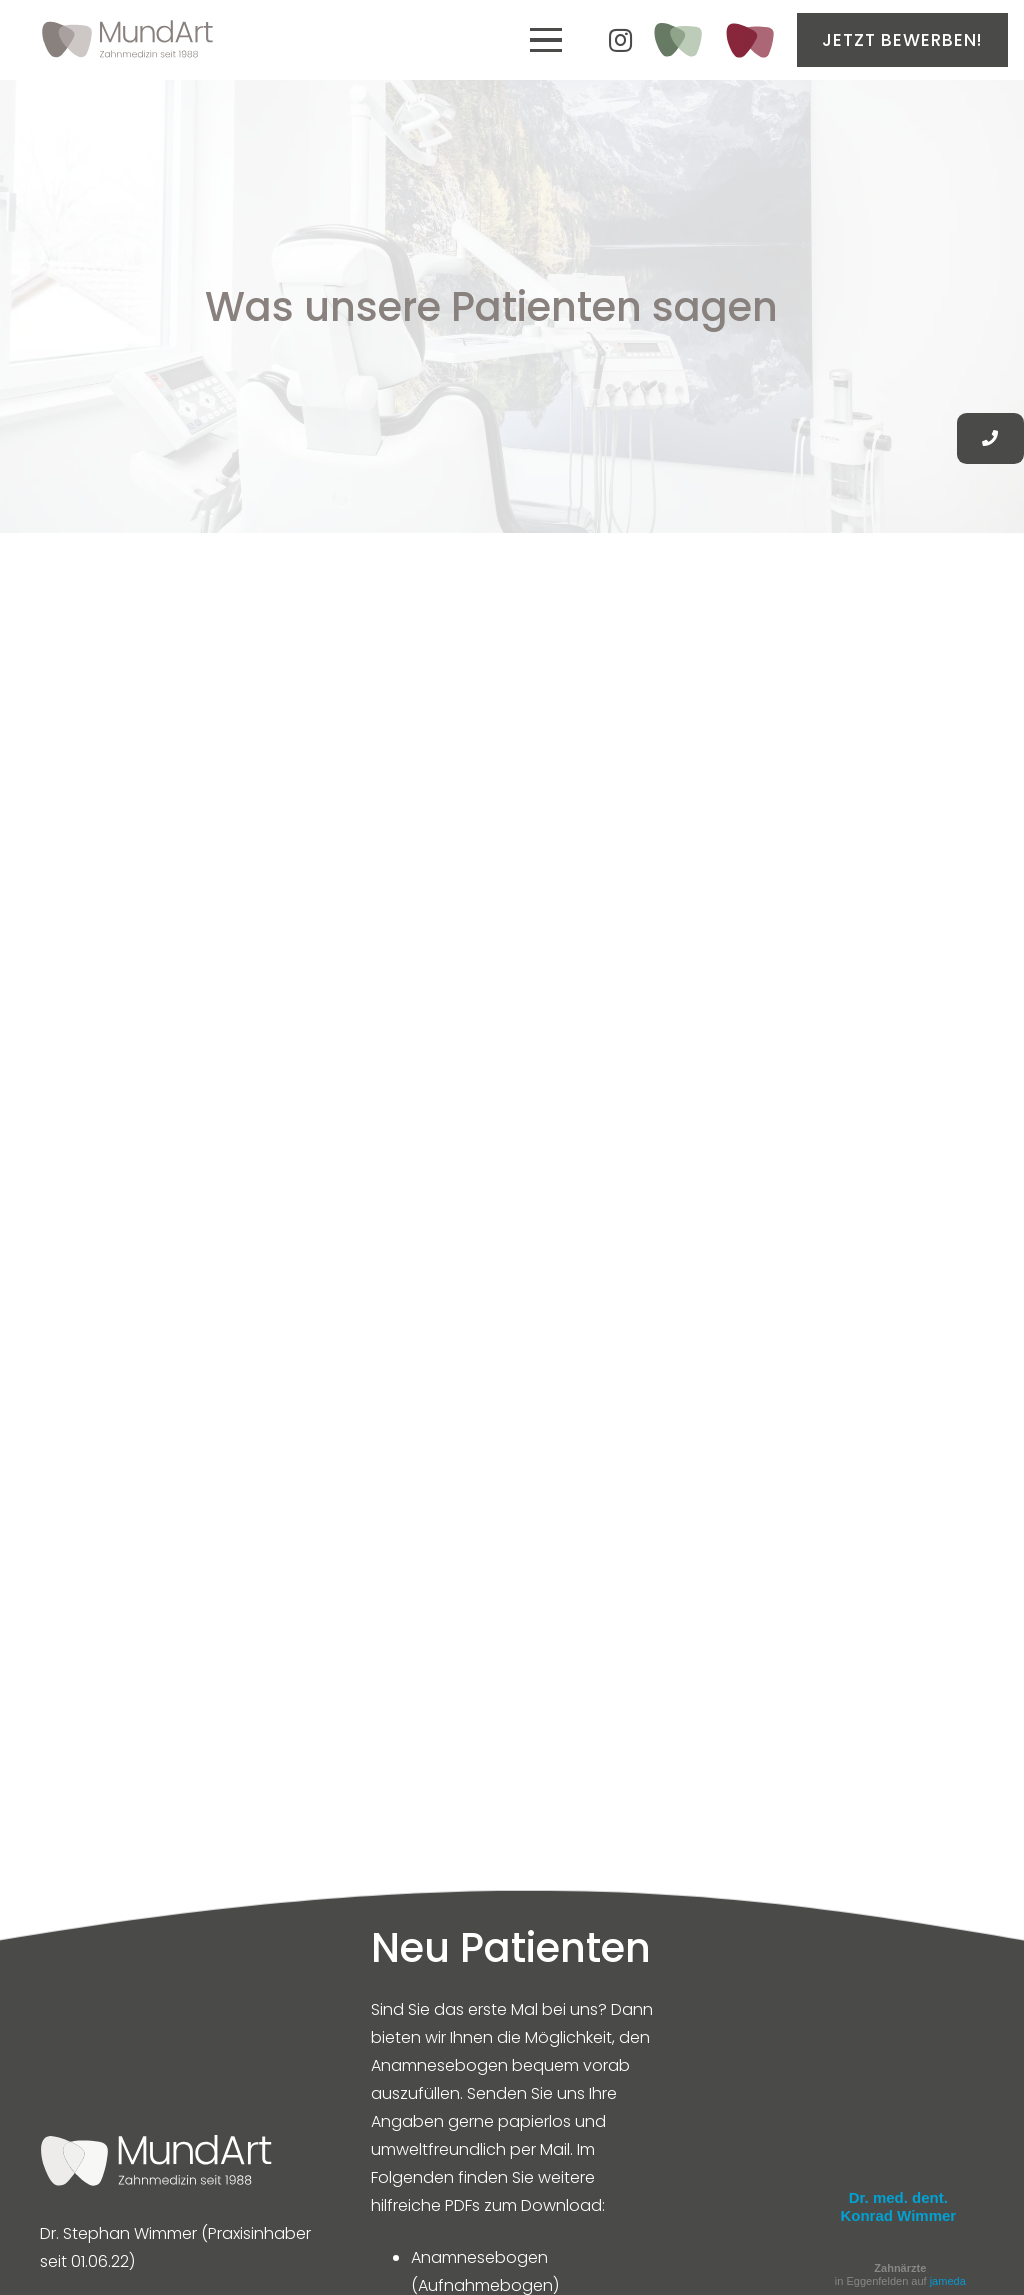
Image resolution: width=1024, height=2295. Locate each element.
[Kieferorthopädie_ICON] (750, 40)
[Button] (990, 438)
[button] (546, 40)
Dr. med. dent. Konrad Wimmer (898, 2206)
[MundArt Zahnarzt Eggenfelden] (127, 40)
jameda (948, 2281)
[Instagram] (621, 40)
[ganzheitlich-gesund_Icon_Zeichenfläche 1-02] (677, 40)
